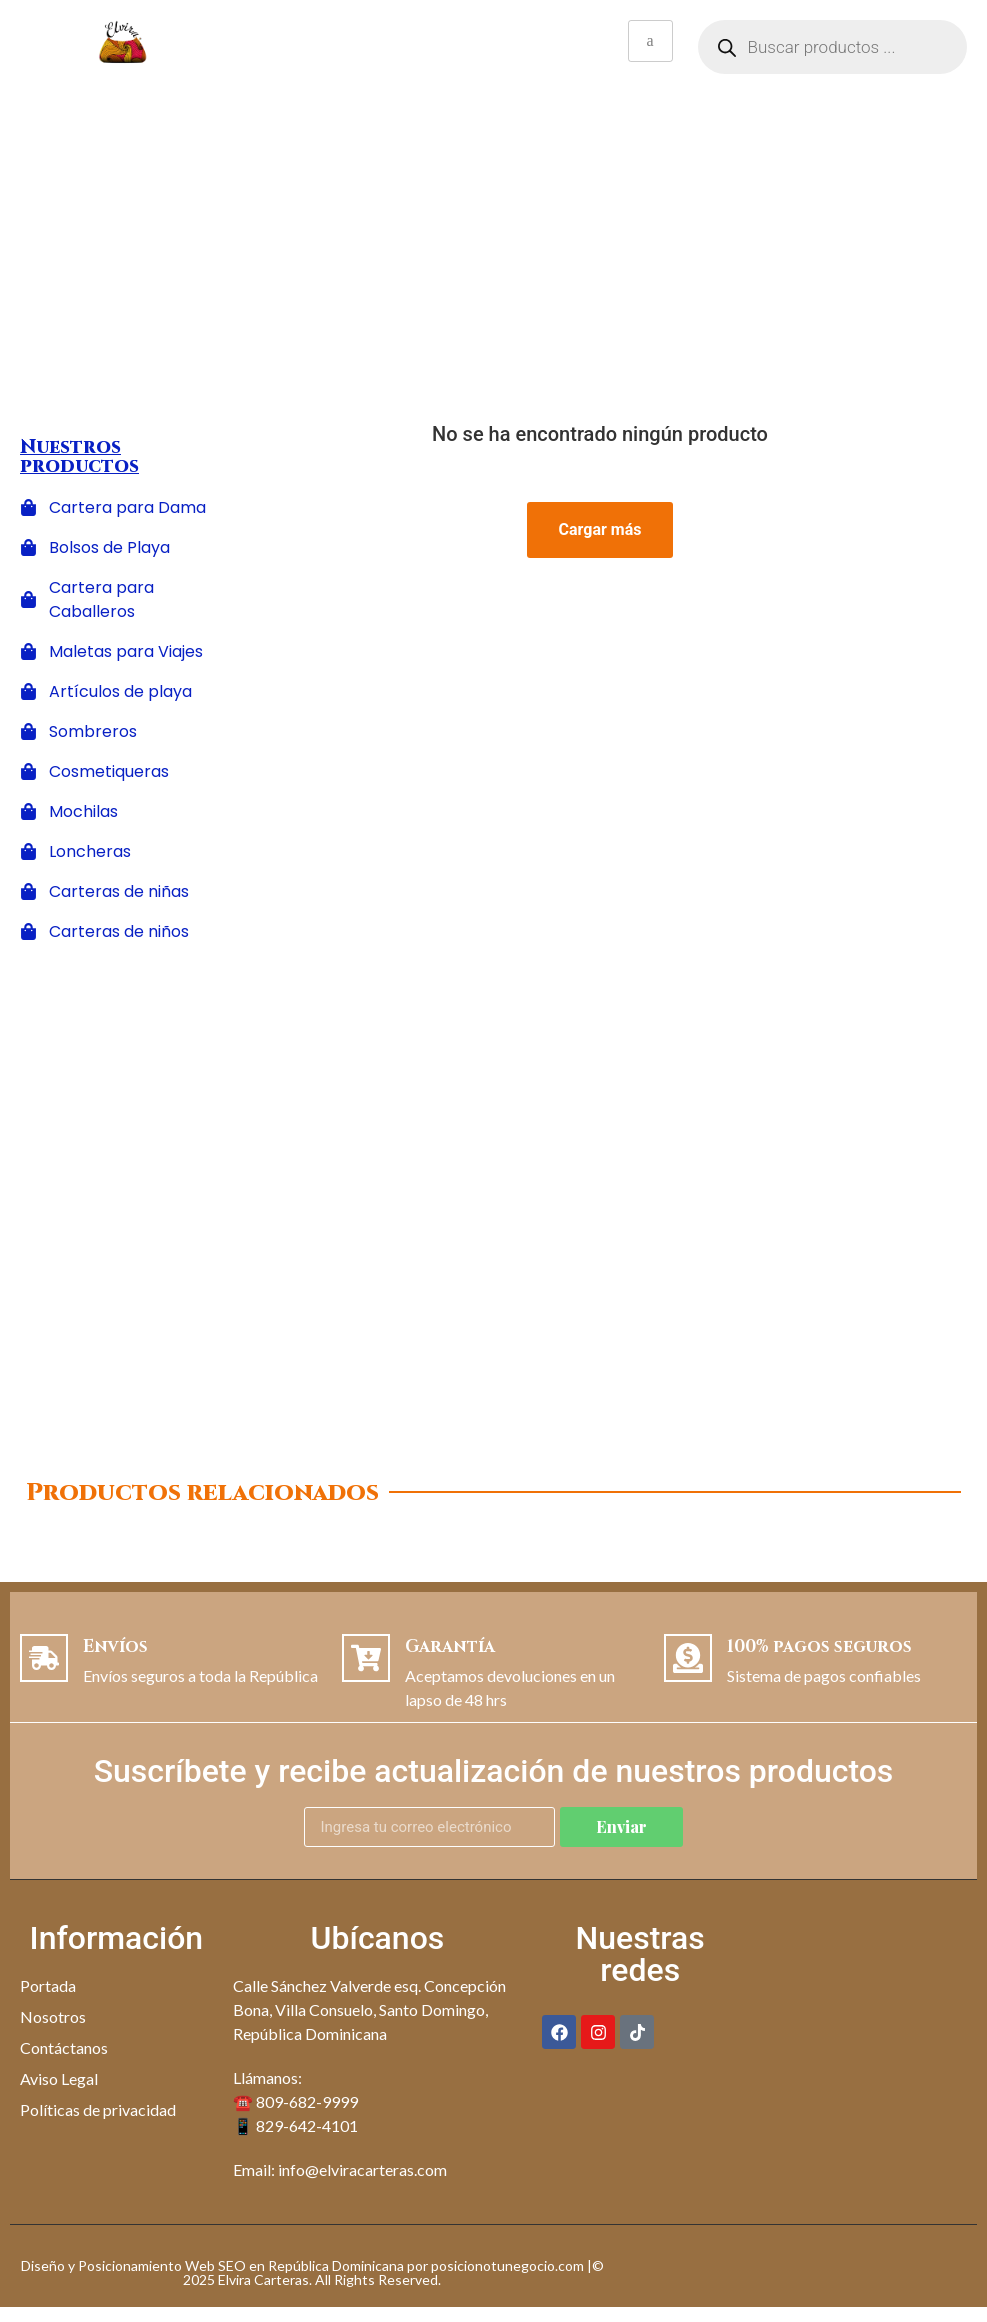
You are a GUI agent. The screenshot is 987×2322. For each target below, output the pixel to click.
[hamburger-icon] (650, 41)
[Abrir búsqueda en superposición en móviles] (833, 47)
